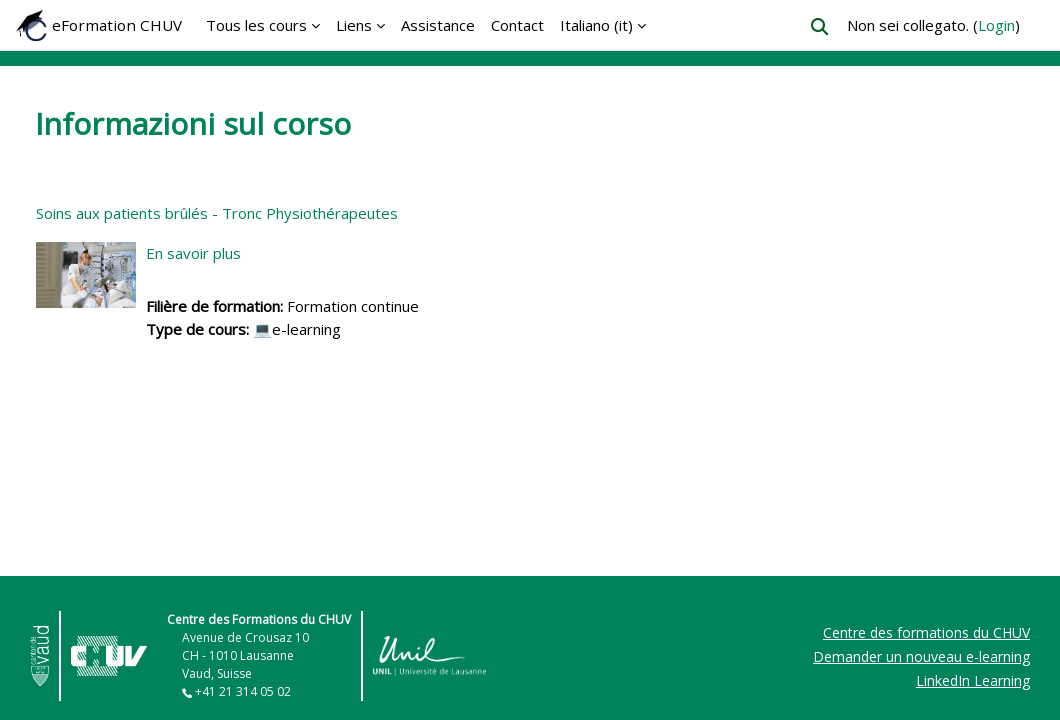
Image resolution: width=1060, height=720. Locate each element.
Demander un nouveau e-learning (921, 656)
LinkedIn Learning (973, 680)
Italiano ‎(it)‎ (596, 25)
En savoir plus (193, 253)
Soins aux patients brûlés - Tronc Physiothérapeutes (217, 213)
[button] (819, 26)
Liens (354, 25)
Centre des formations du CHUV (926, 632)
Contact (517, 25)
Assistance (438, 25)
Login (996, 25)
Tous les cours (256, 25)
